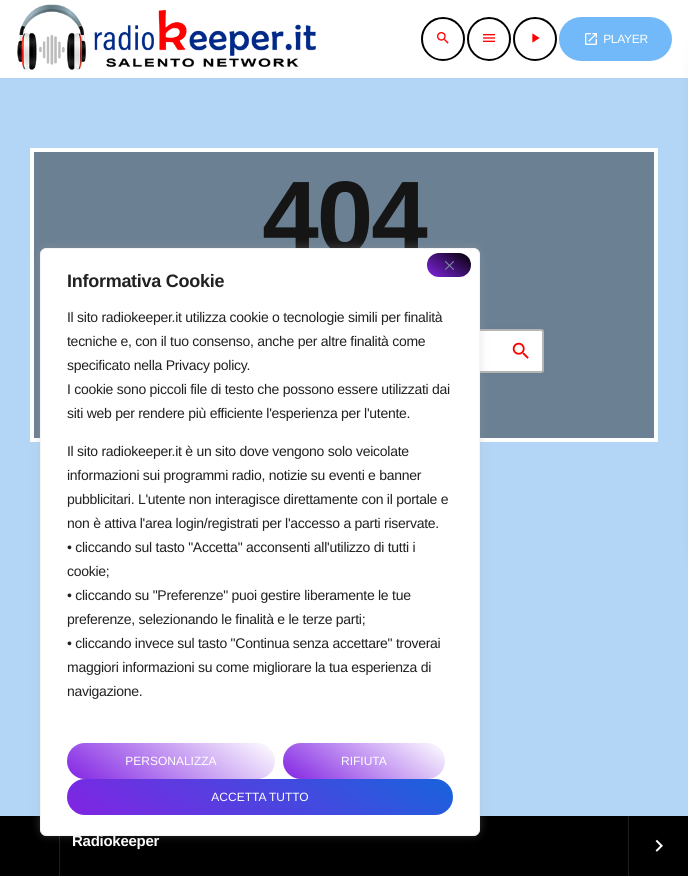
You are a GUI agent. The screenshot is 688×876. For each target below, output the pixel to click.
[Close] (449, 265)
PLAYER (615, 39)
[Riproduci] (535, 39)
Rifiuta (364, 761)
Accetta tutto (259, 797)
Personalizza (170, 761)
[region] (260, 542)
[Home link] (166, 39)
